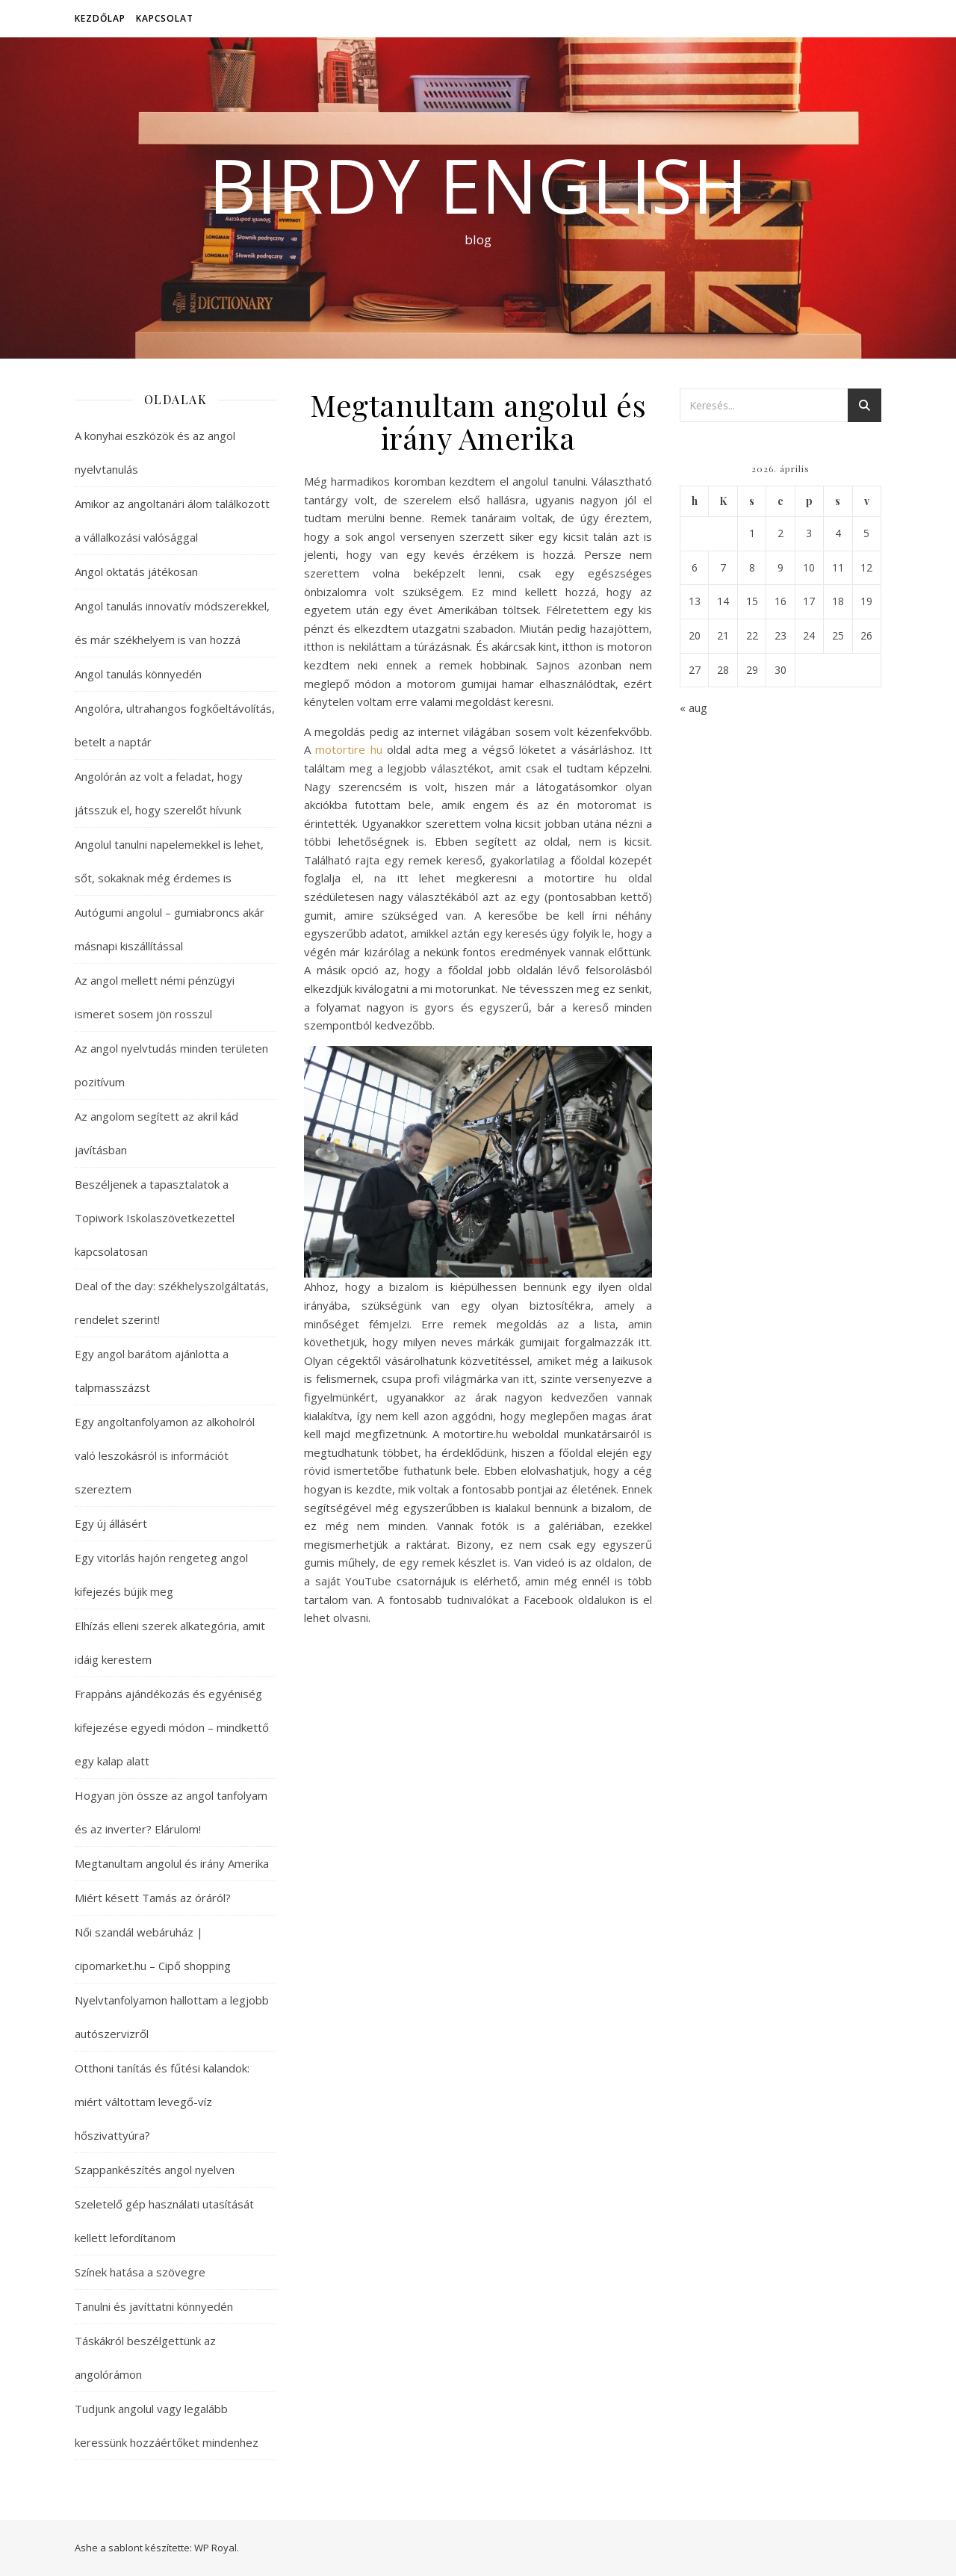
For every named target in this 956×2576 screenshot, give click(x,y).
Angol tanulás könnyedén (138, 673)
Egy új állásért (111, 1523)
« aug (693, 707)
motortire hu (348, 749)
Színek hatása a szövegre (140, 2271)
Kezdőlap (100, 18)
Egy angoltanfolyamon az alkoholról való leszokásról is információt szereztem (165, 1455)
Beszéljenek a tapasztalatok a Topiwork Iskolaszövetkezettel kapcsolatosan (155, 1218)
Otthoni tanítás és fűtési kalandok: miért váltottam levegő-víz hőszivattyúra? (162, 2102)
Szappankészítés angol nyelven (155, 2169)
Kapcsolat (164, 18)
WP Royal (215, 2547)
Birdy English (478, 184)
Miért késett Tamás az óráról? (153, 1897)
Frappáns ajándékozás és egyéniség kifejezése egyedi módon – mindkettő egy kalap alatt (172, 1727)
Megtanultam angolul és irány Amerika (172, 1863)
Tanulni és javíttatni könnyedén (154, 2306)
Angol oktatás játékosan (136, 571)
